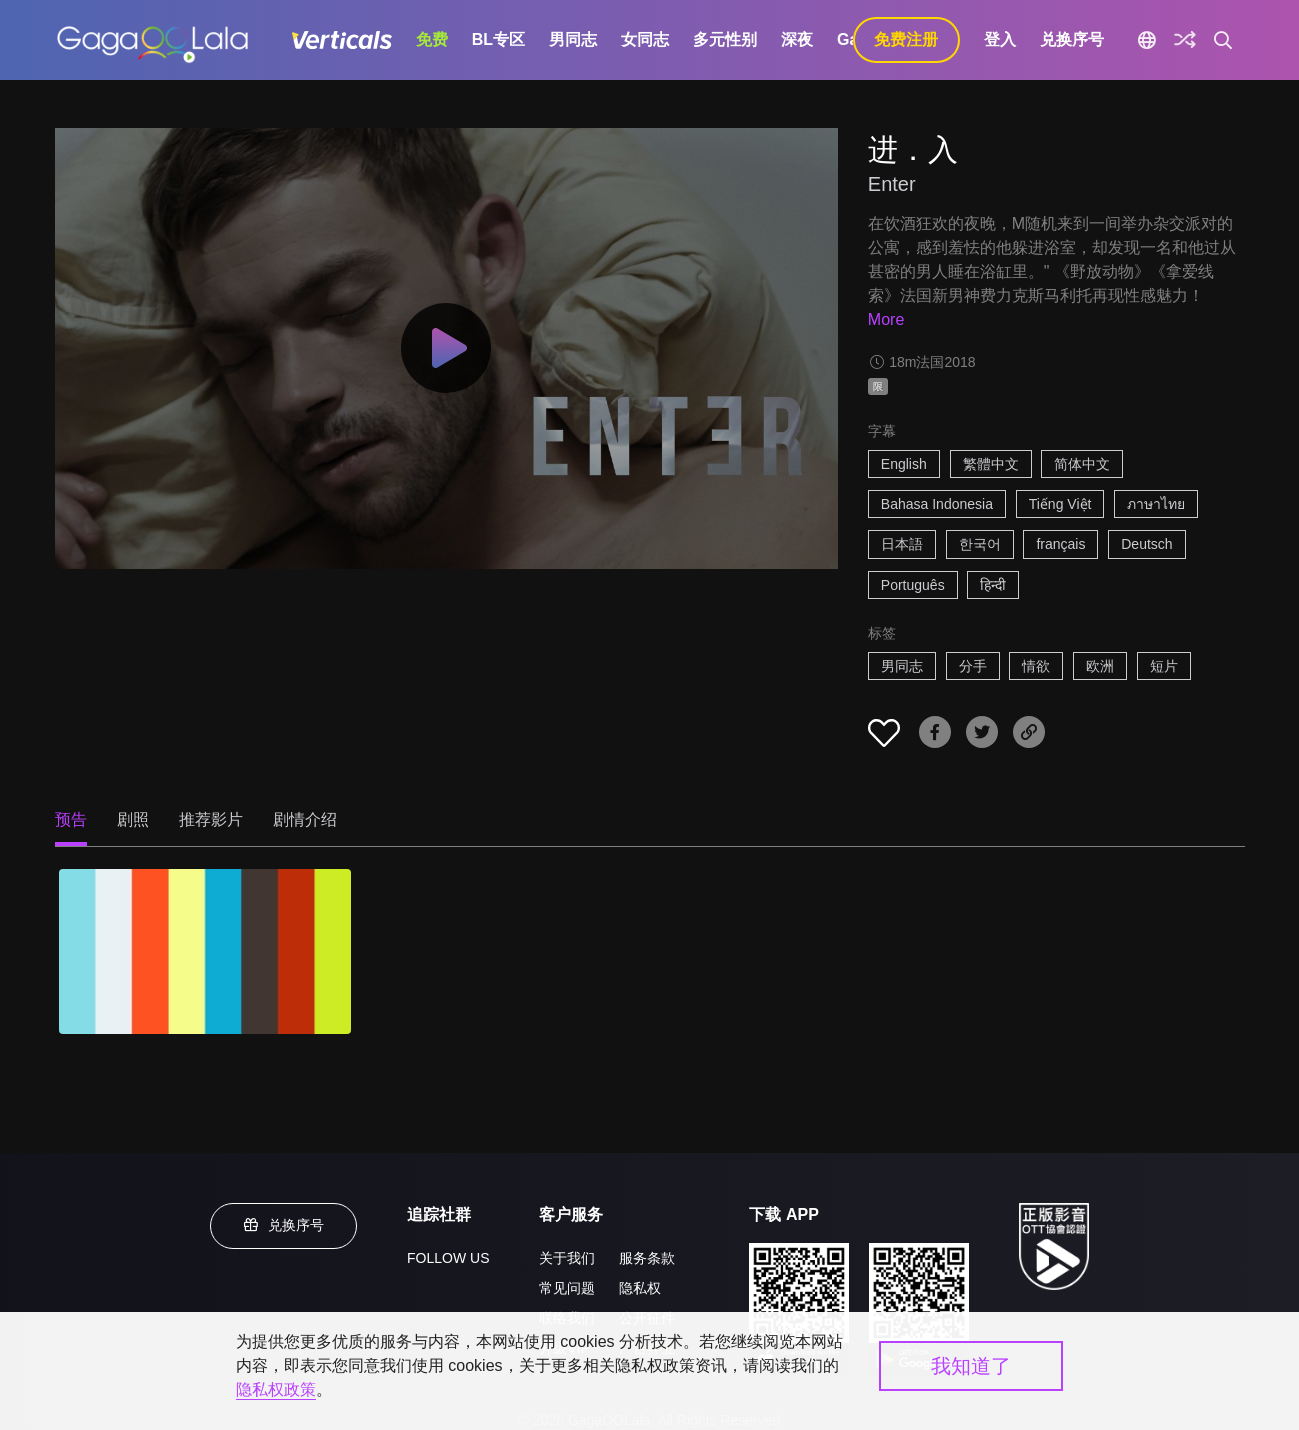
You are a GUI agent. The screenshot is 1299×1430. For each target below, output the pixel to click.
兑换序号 (1072, 39)
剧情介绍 (305, 819)
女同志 (645, 39)
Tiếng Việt (1060, 504)
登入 (1000, 39)
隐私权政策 (276, 1389)
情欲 (1036, 666)
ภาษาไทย (1156, 504)
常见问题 (567, 1288)
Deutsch (1146, 544)
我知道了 (971, 1366)
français (1060, 544)
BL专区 (498, 39)
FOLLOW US (448, 1258)
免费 (432, 39)
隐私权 (640, 1288)
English (904, 464)
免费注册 (906, 39)
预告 (71, 819)
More (886, 319)
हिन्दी (993, 585)
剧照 (133, 819)
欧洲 (1100, 666)
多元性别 (725, 39)
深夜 (797, 39)
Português (913, 585)
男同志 (573, 39)
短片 (1164, 666)
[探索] (1185, 40)
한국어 (980, 544)
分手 (973, 666)
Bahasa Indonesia (937, 504)
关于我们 (567, 1258)
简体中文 (1082, 464)
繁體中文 (991, 464)
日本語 (902, 544)
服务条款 (647, 1258)
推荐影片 (211, 819)
